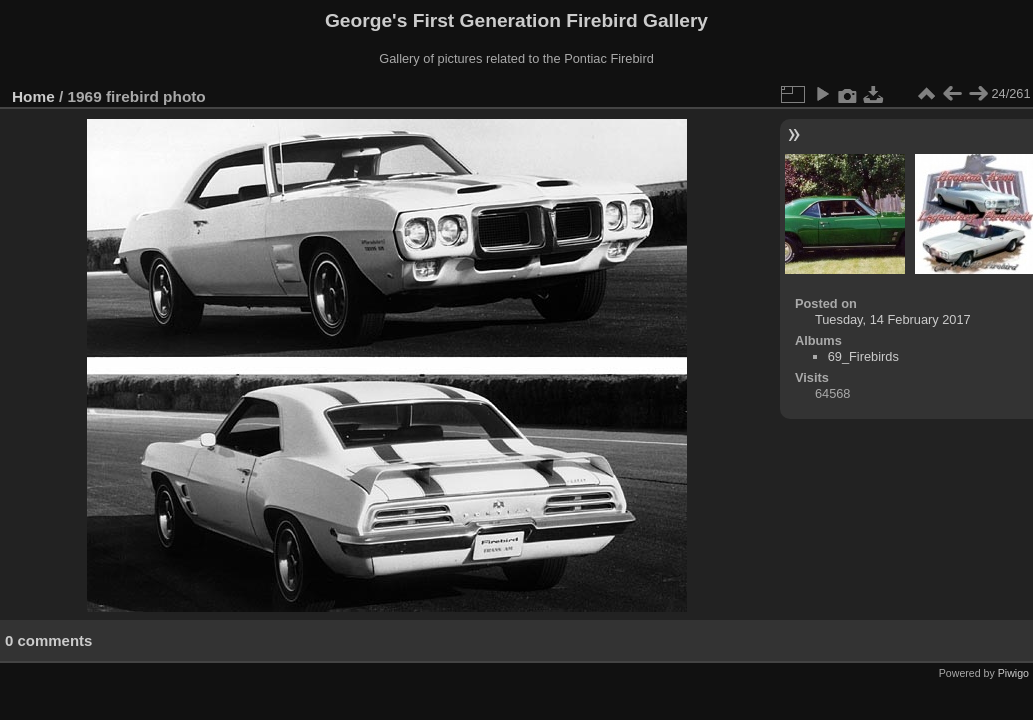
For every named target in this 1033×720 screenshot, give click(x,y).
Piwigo (1013, 673)
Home (33, 96)
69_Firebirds (863, 356)
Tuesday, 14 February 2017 (893, 319)
